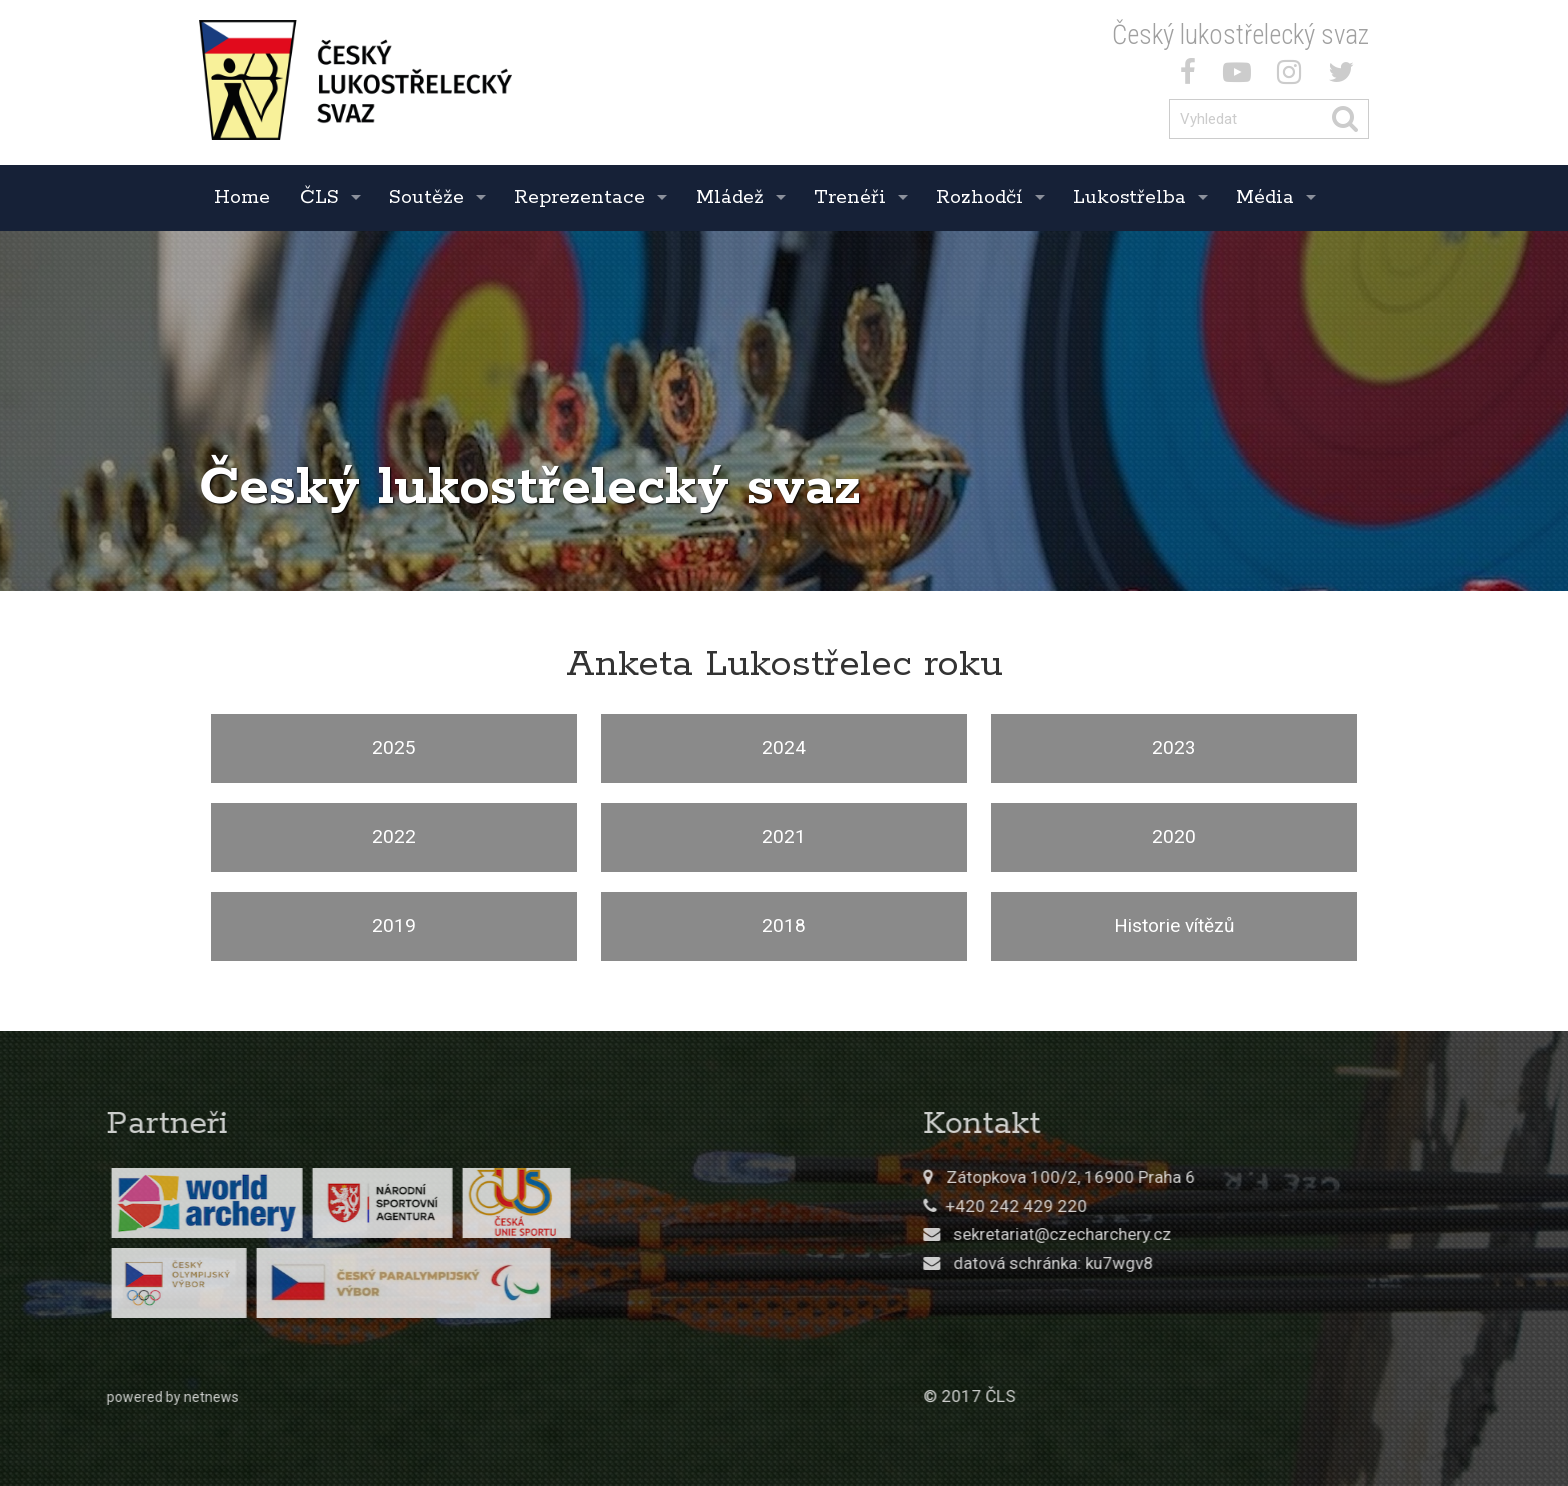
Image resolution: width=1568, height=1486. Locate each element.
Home (242, 197)
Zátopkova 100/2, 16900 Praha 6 (1234, 1177)
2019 (394, 925)
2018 (784, 925)
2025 (394, 747)
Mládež (730, 197)
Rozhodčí (979, 197)
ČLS (319, 197)
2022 (394, 836)
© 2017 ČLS (1133, 1396)
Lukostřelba (1129, 197)
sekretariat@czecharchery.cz (1226, 1234)
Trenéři (850, 197)
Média (1265, 197)
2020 (1174, 836)
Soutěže (426, 197)
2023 (1174, 747)
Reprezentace (579, 197)
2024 (784, 747)
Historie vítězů (1174, 925)
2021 (784, 836)
